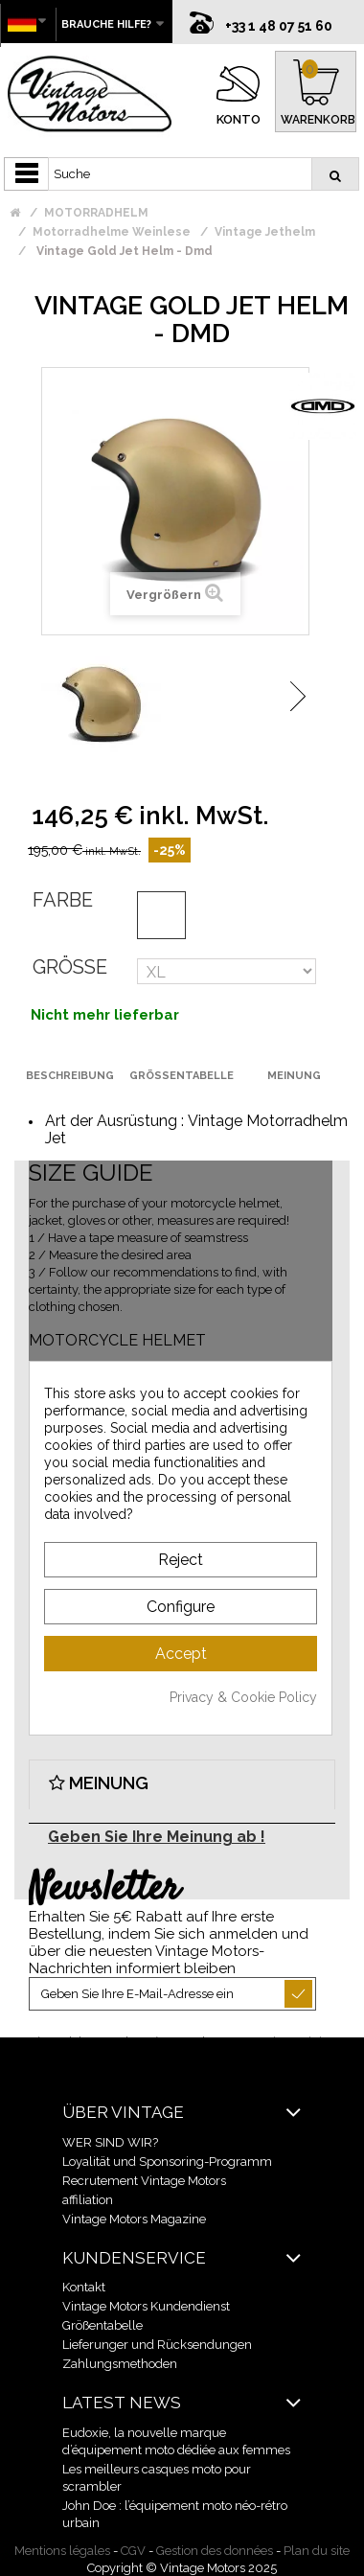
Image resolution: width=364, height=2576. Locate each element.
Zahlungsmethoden (119, 2363)
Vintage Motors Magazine (134, 2218)
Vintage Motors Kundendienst (146, 2305)
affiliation (87, 2199)
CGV (133, 2549)
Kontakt (83, 2286)
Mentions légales (62, 2549)
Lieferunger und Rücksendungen (157, 2343)
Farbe (63, 899)
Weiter (298, 695)
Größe (70, 966)
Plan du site (317, 2549)
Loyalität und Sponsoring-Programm (167, 2160)
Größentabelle (102, 2324)
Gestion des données (214, 2549)
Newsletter (104, 1889)
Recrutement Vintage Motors (144, 2180)
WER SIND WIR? (110, 2141)
